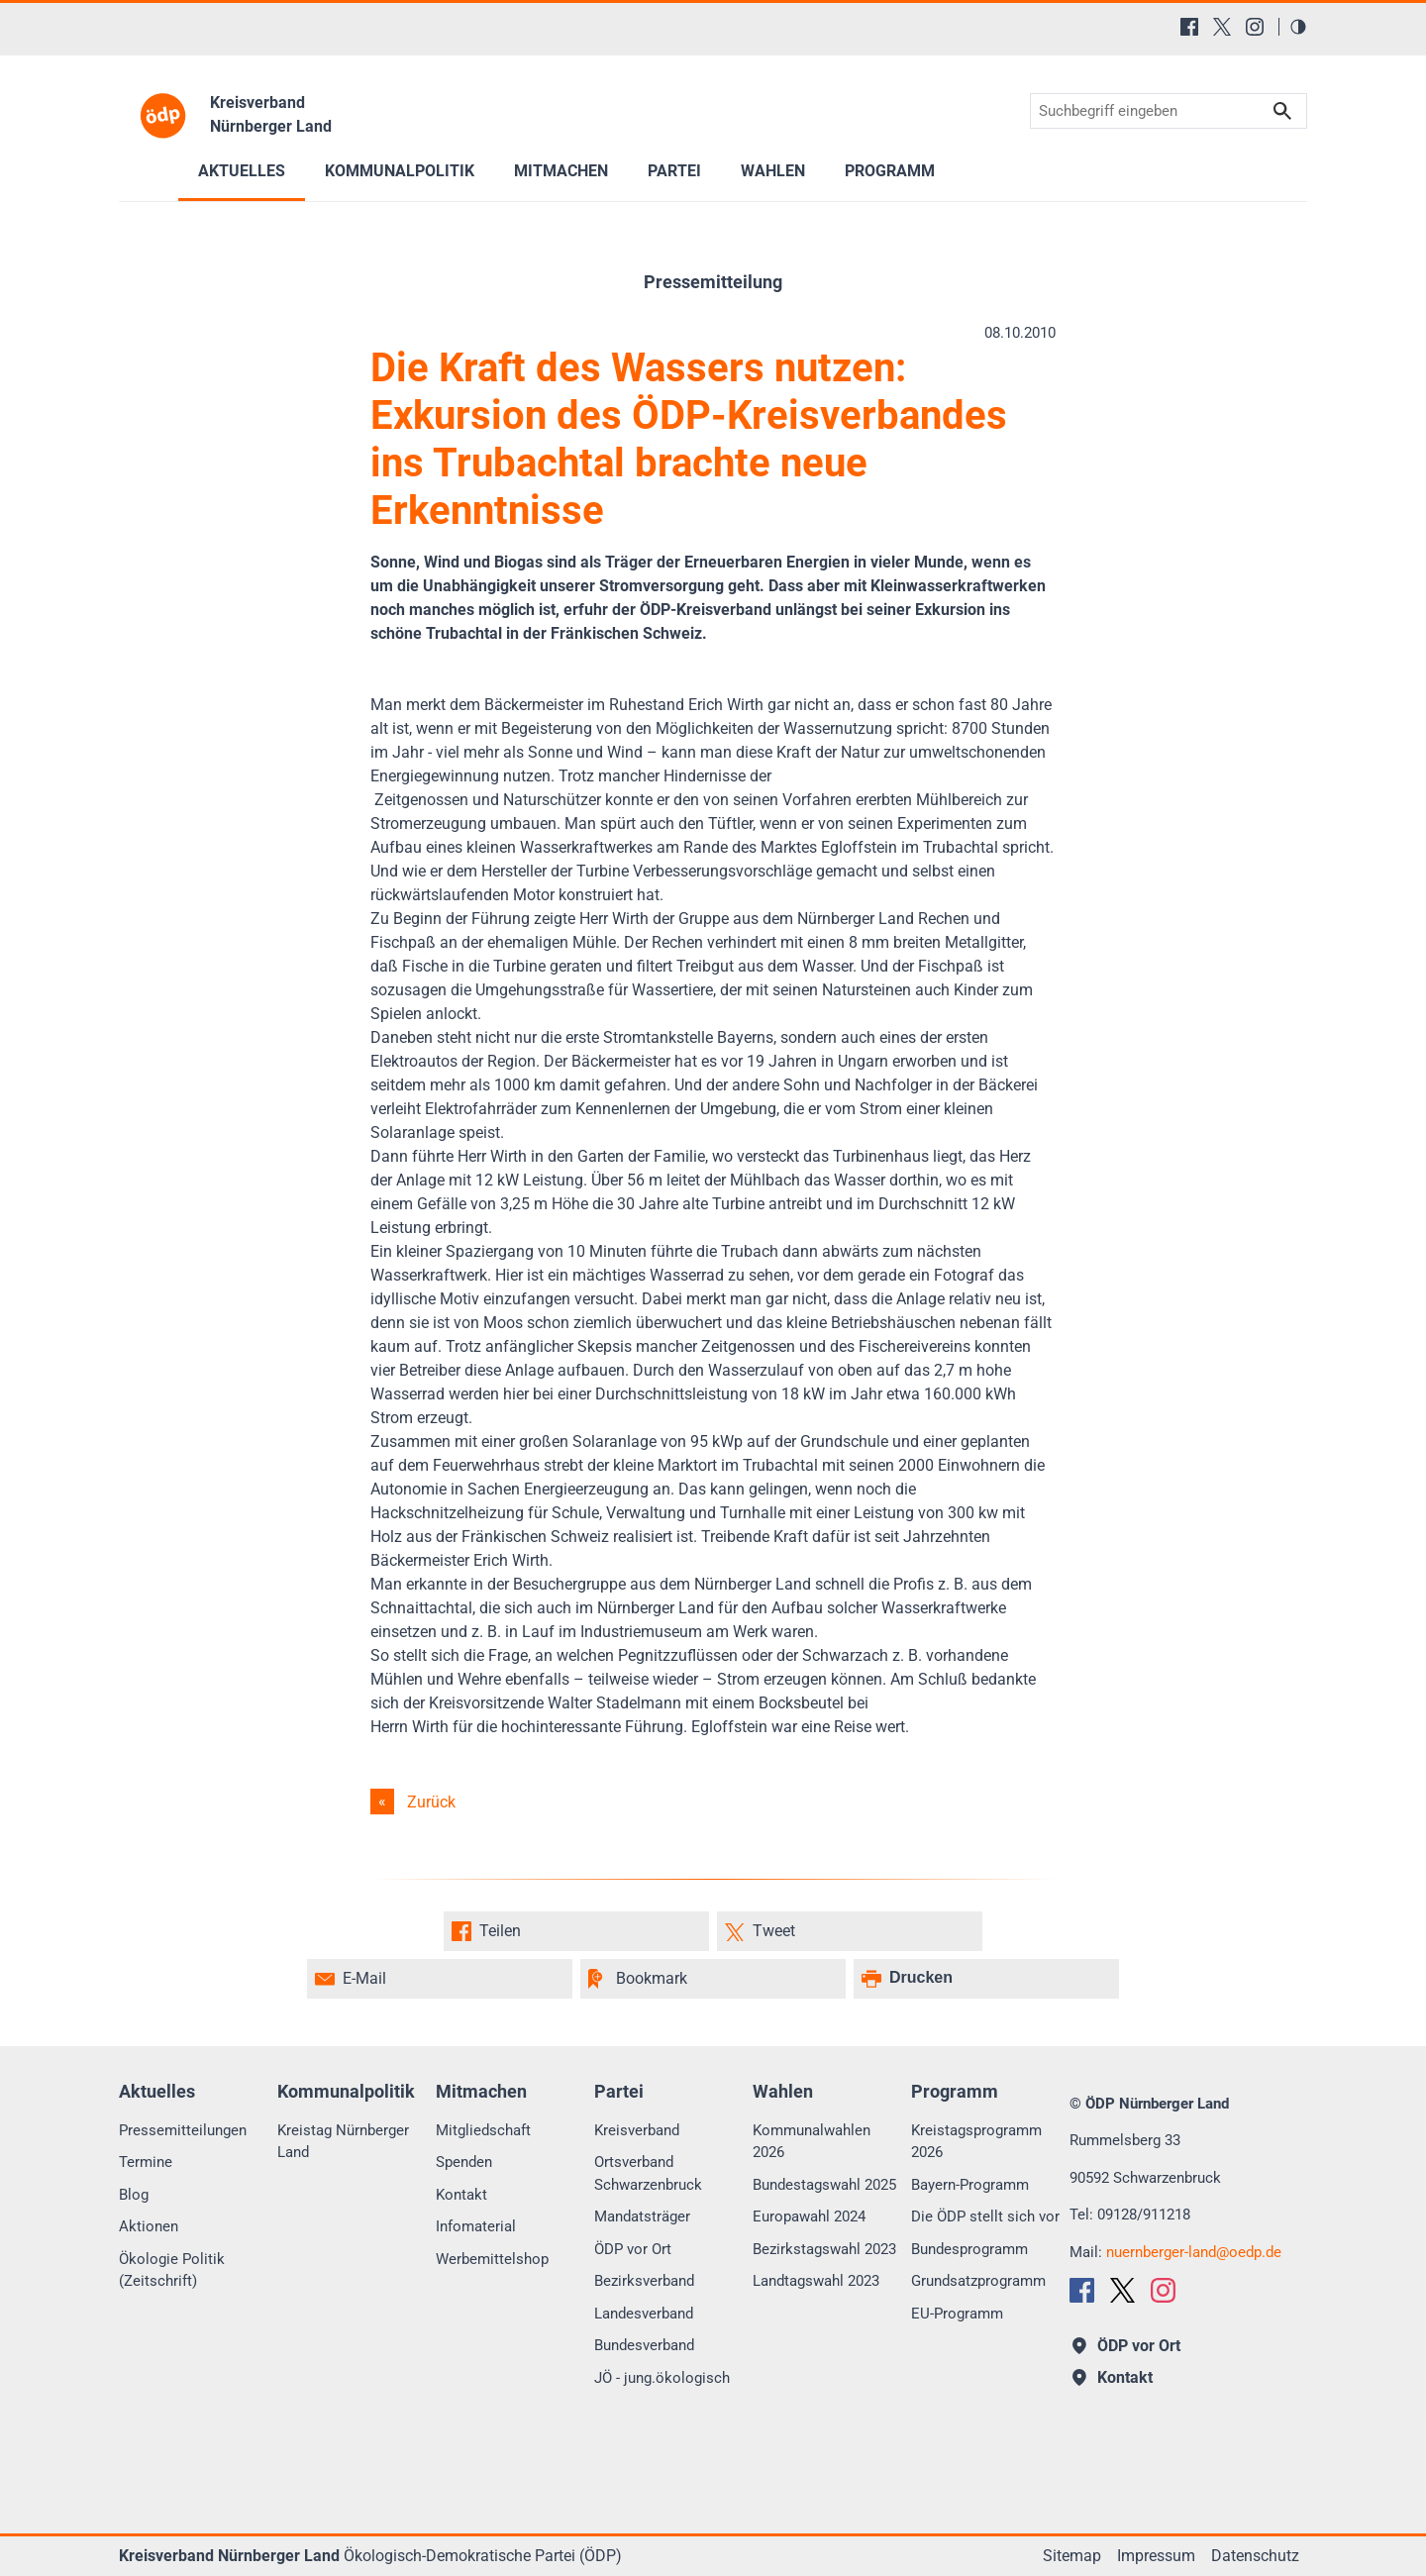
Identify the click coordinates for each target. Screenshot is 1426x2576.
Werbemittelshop (492, 2259)
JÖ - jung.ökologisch (662, 2378)
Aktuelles (241, 170)
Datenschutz (1255, 2555)
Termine (145, 2162)
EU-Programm (957, 2313)
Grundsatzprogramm (978, 2281)
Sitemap (1072, 2555)
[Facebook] (1189, 27)
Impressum (1156, 2555)
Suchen (1282, 111)
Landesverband (643, 2313)
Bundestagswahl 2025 (824, 2185)
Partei (674, 170)
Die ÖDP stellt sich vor (985, 2216)
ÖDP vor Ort (632, 2249)
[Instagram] (1255, 27)
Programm (890, 170)
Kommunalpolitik (399, 170)
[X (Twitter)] (1222, 27)
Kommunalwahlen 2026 (811, 2141)
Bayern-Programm (970, 2185)
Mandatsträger (642, 2216)
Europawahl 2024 (809, 2216)
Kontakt (461, 2195)
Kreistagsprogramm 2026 (976, 2141)
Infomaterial (476, 2226)
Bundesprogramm (969, 2249)
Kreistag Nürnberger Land (343, 2141)
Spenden (464, 2162)
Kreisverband (636, 2130)
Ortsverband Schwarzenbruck (648, 2173)
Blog (134, 2195)
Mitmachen (561, 170)
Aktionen (148, 2226)
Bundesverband (644, 2345)
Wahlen (773, 170)
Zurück (431, 1802)
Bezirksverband (644, 2281)
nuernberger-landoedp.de (1193, 2252)
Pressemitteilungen (183, 2130)
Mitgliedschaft (483, 2130)
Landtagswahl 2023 (816, 2281)
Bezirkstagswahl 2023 (824, 2249)
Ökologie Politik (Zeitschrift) (172, 2270)
